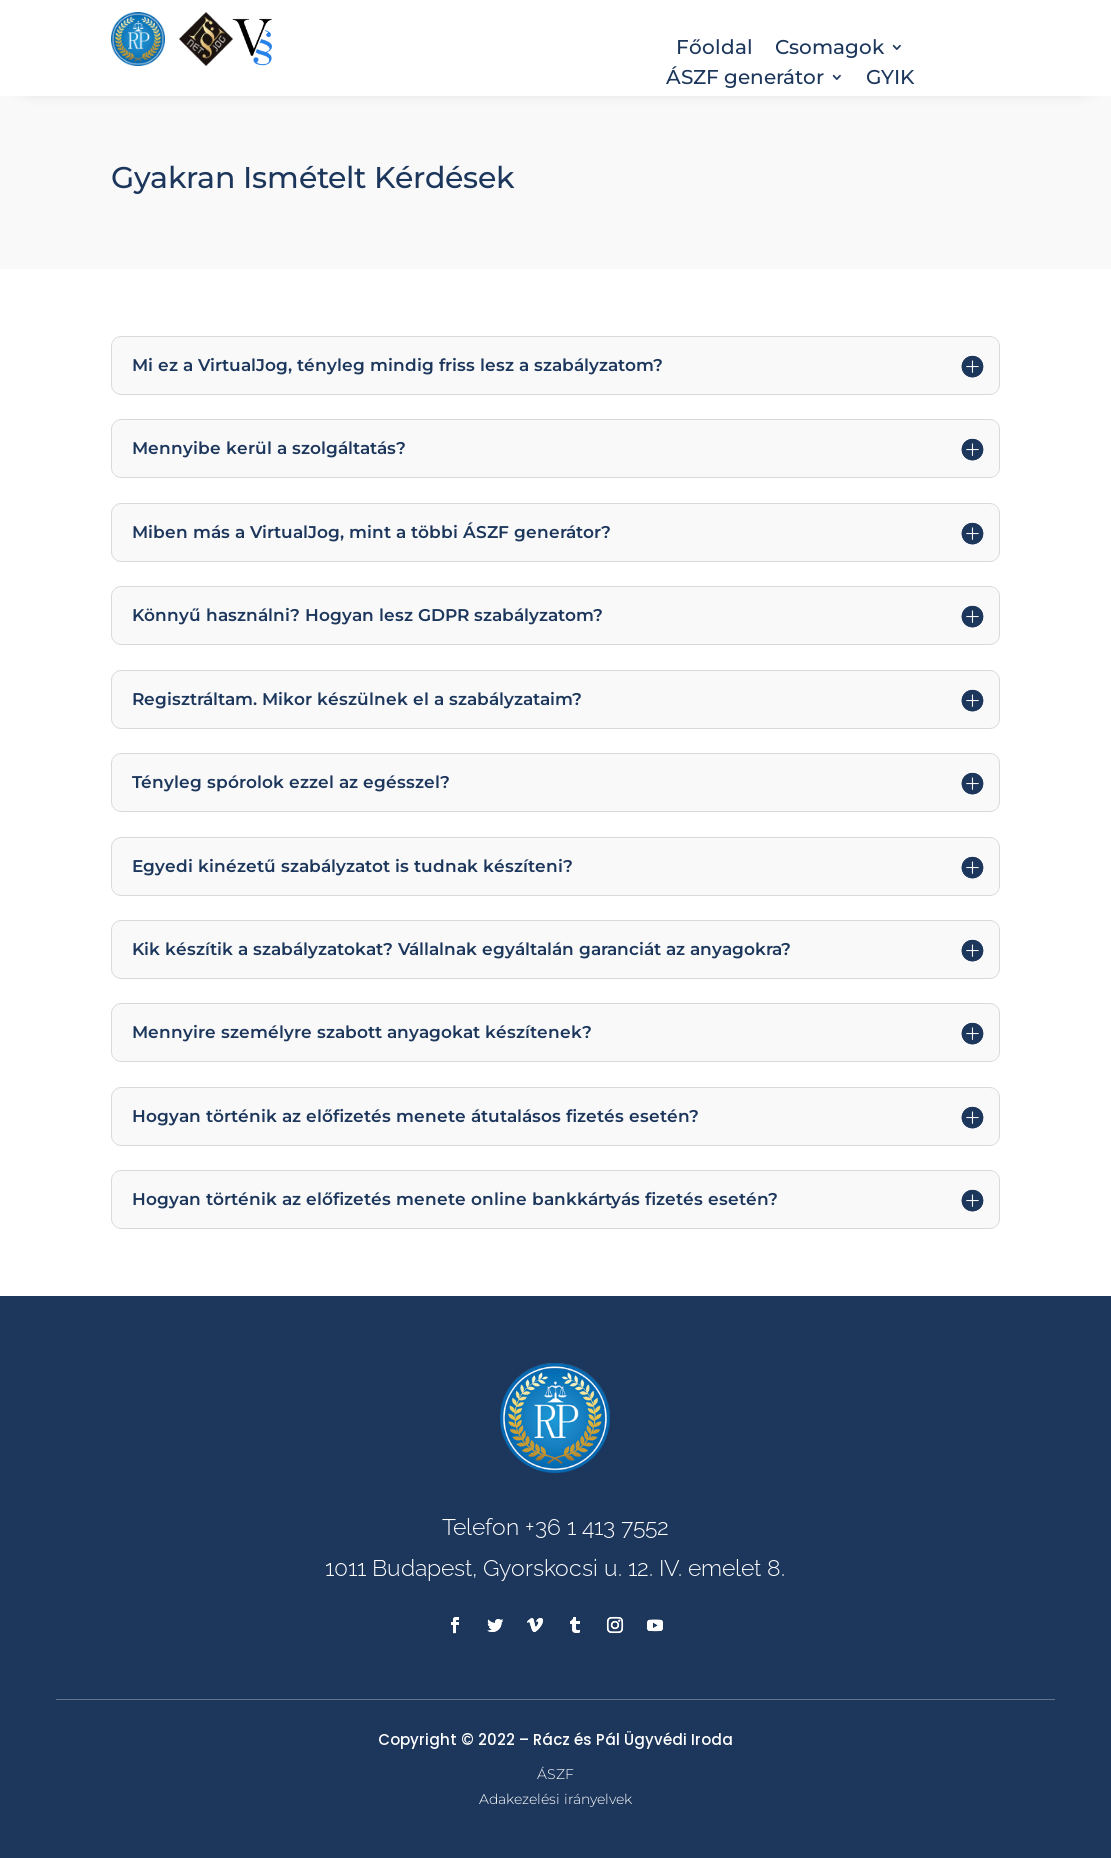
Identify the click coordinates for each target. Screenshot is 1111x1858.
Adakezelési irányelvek (555, 1799)
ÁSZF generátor (745, 79)
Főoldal (714, 49)
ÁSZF (555, 1774)
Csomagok (829, 49)
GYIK (890, 79)
